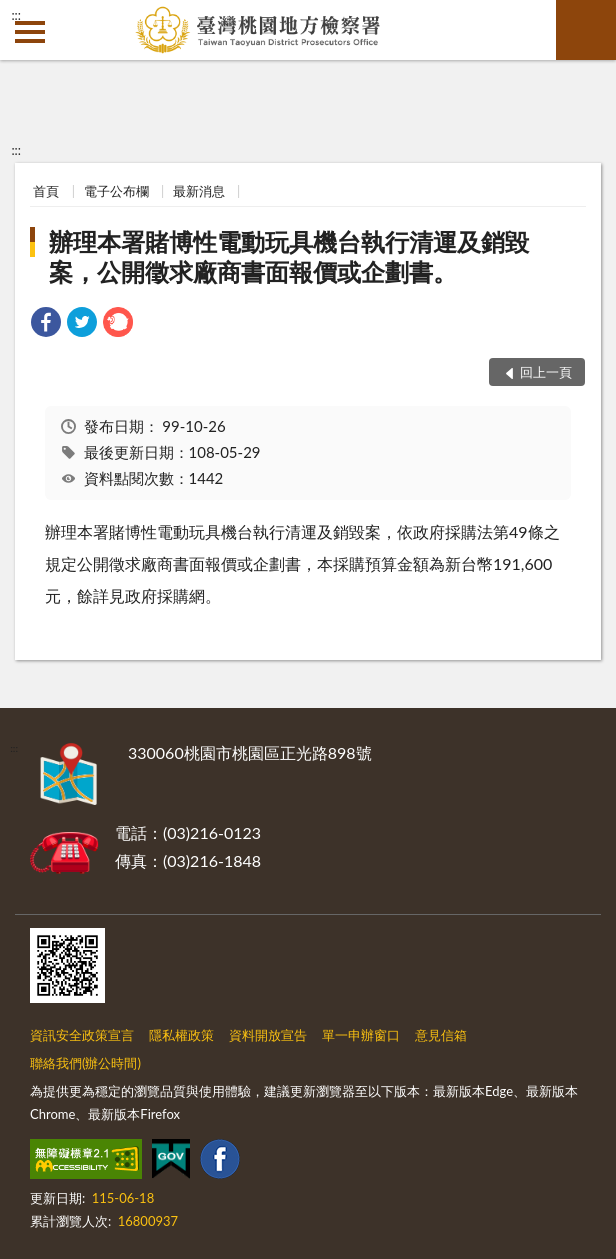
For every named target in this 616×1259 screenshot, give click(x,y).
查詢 (586, 30)
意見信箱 (441, 1035)
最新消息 (199, 191)
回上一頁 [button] (546, 372)
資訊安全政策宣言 (82, 1035)
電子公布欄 (116, 191)
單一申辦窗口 (361, 1035)
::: (16, 15)
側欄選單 (30, 32)
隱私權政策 (181, 1035)
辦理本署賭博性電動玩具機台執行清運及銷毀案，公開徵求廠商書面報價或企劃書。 (289, 256)
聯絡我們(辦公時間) (85, 1063)
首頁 (46, 191)
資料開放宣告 (268, 1035)
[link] (46, 324)
